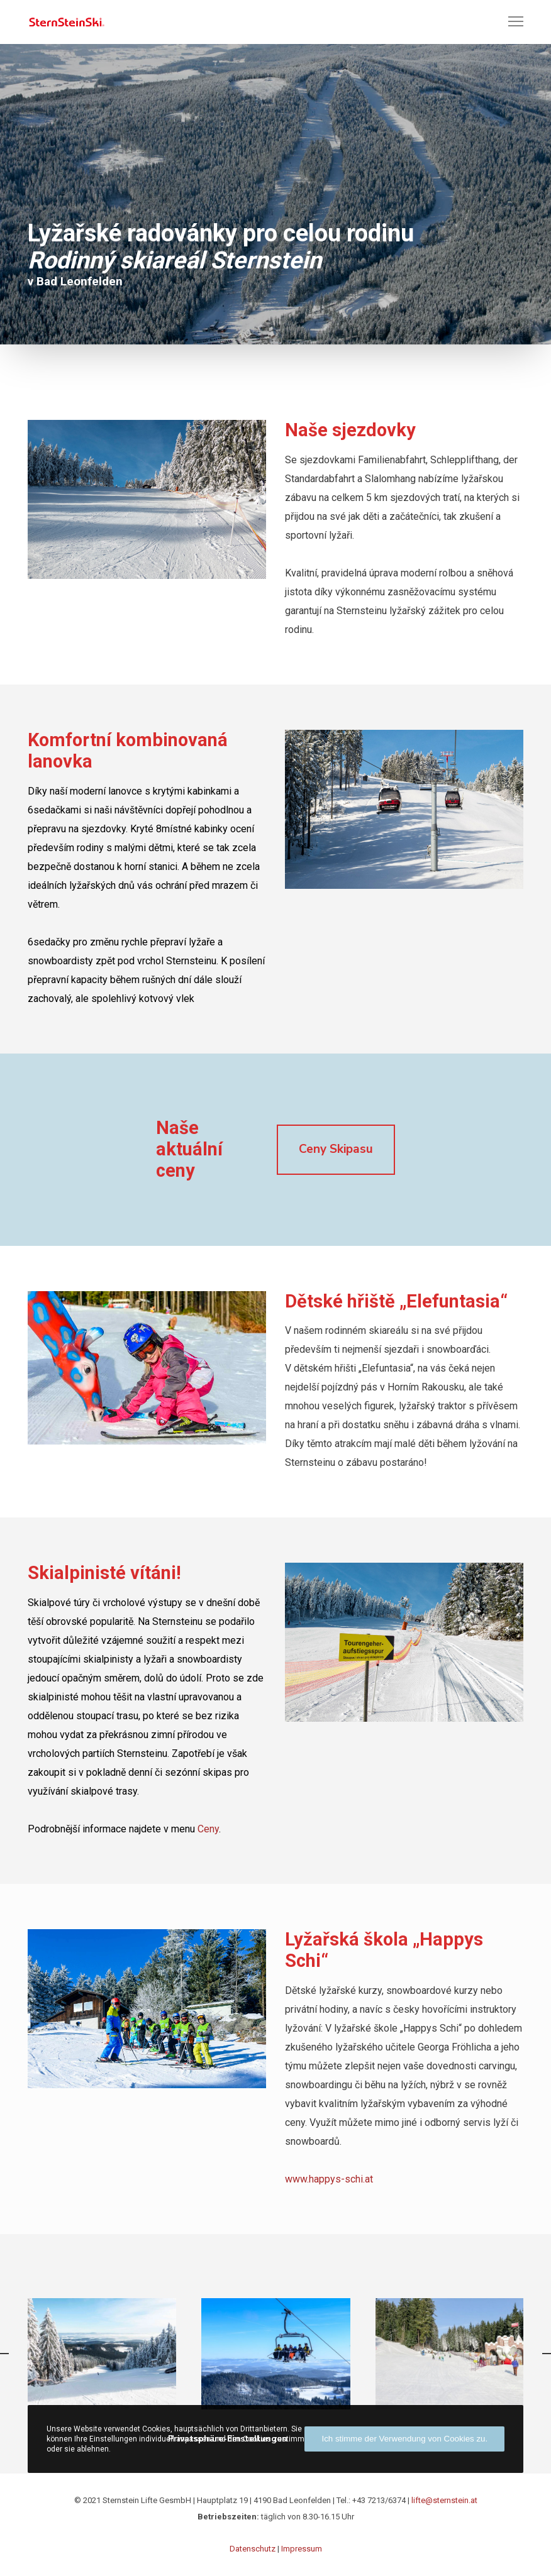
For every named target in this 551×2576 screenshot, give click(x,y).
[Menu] (510, 22)
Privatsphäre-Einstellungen (227, 2439)
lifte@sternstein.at (444, 2500)
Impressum (301, 2548)
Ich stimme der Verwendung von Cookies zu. (404, 2438)
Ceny (208, 1829)
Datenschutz (253, 2548)
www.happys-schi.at (329, 2179)
